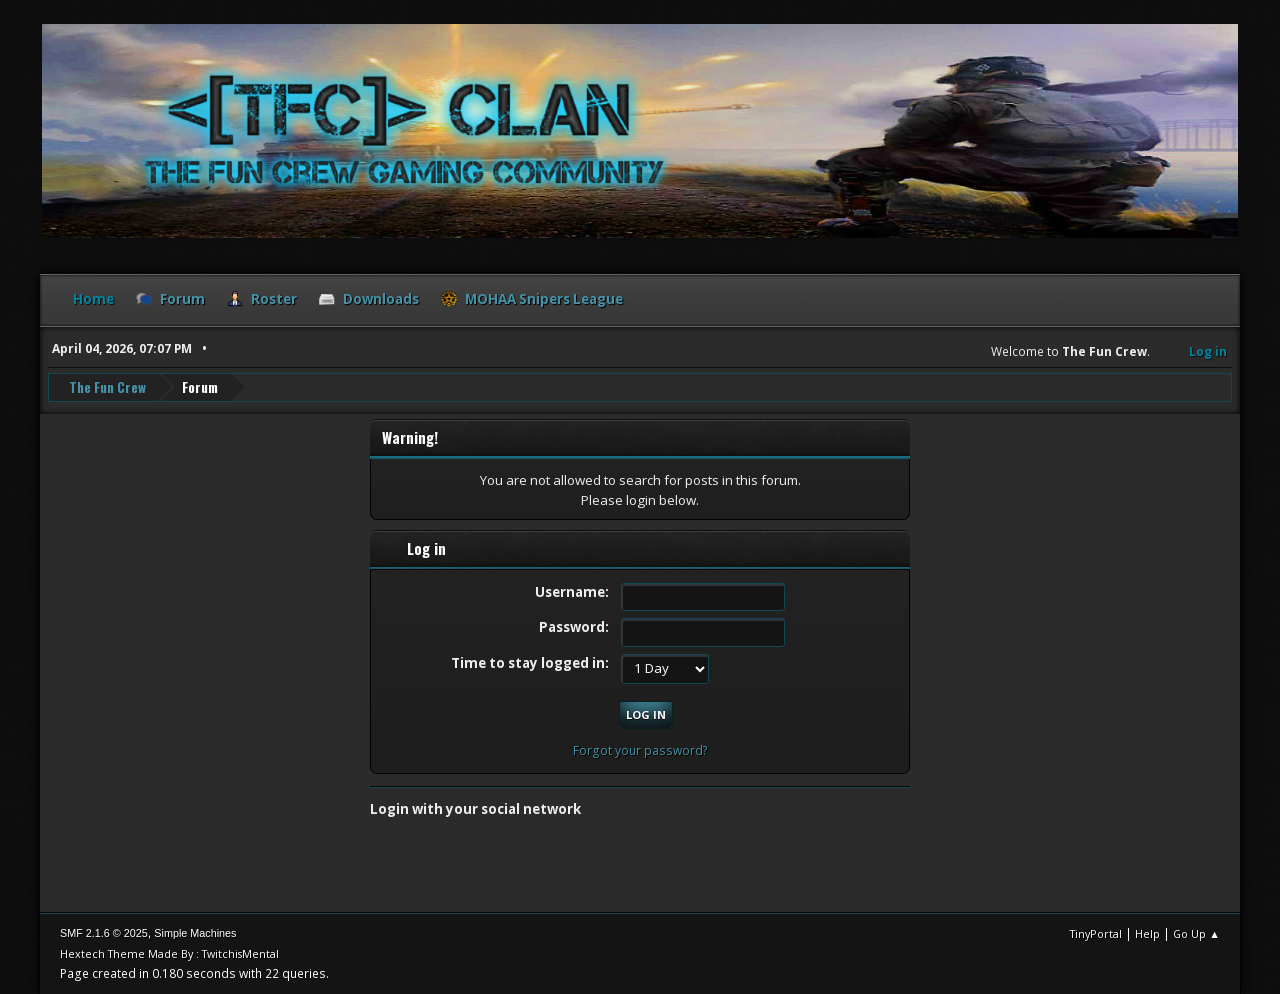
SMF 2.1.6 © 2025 (104, 933)
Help (1147, 933)
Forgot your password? (640, 750)
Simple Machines (195, 933)
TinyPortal (1096, 933)
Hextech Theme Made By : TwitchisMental (169, 953)
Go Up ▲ (1196, 933)
